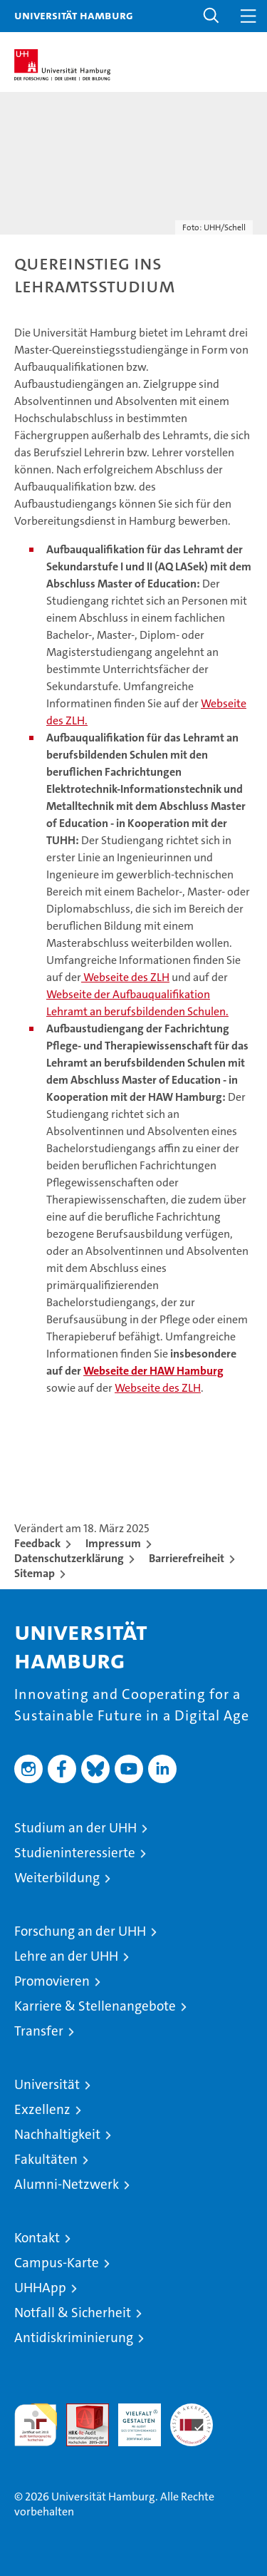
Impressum (113, 1543)
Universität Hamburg (73, 15)
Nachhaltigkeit (57, 2134)
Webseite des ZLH (125, 977)
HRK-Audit (131, 2418)
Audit (79, 2410)
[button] (211, 16)
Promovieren (52, 1981)
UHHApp (40, 2288)
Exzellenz (42, 2109)
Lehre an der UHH (66, 1956)
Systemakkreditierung (191, 2410)
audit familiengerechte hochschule (35, 2424)
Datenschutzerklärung (69, 1558)
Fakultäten (46, 2159)
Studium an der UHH (75, 1828)
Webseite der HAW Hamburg (153, 1370)
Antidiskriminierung (73, 2337)
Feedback (37, 1543)
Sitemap (34, 1573)
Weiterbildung (57, 1878)
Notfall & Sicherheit (72, 2312)
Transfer (38, 2031)
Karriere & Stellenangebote (95, 2006)
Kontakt (37, 2238)
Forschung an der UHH (80, 1931)
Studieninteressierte (74, 1853)
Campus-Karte (56, 2263)
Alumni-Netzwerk (66, 2184)
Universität (47, 2084)
